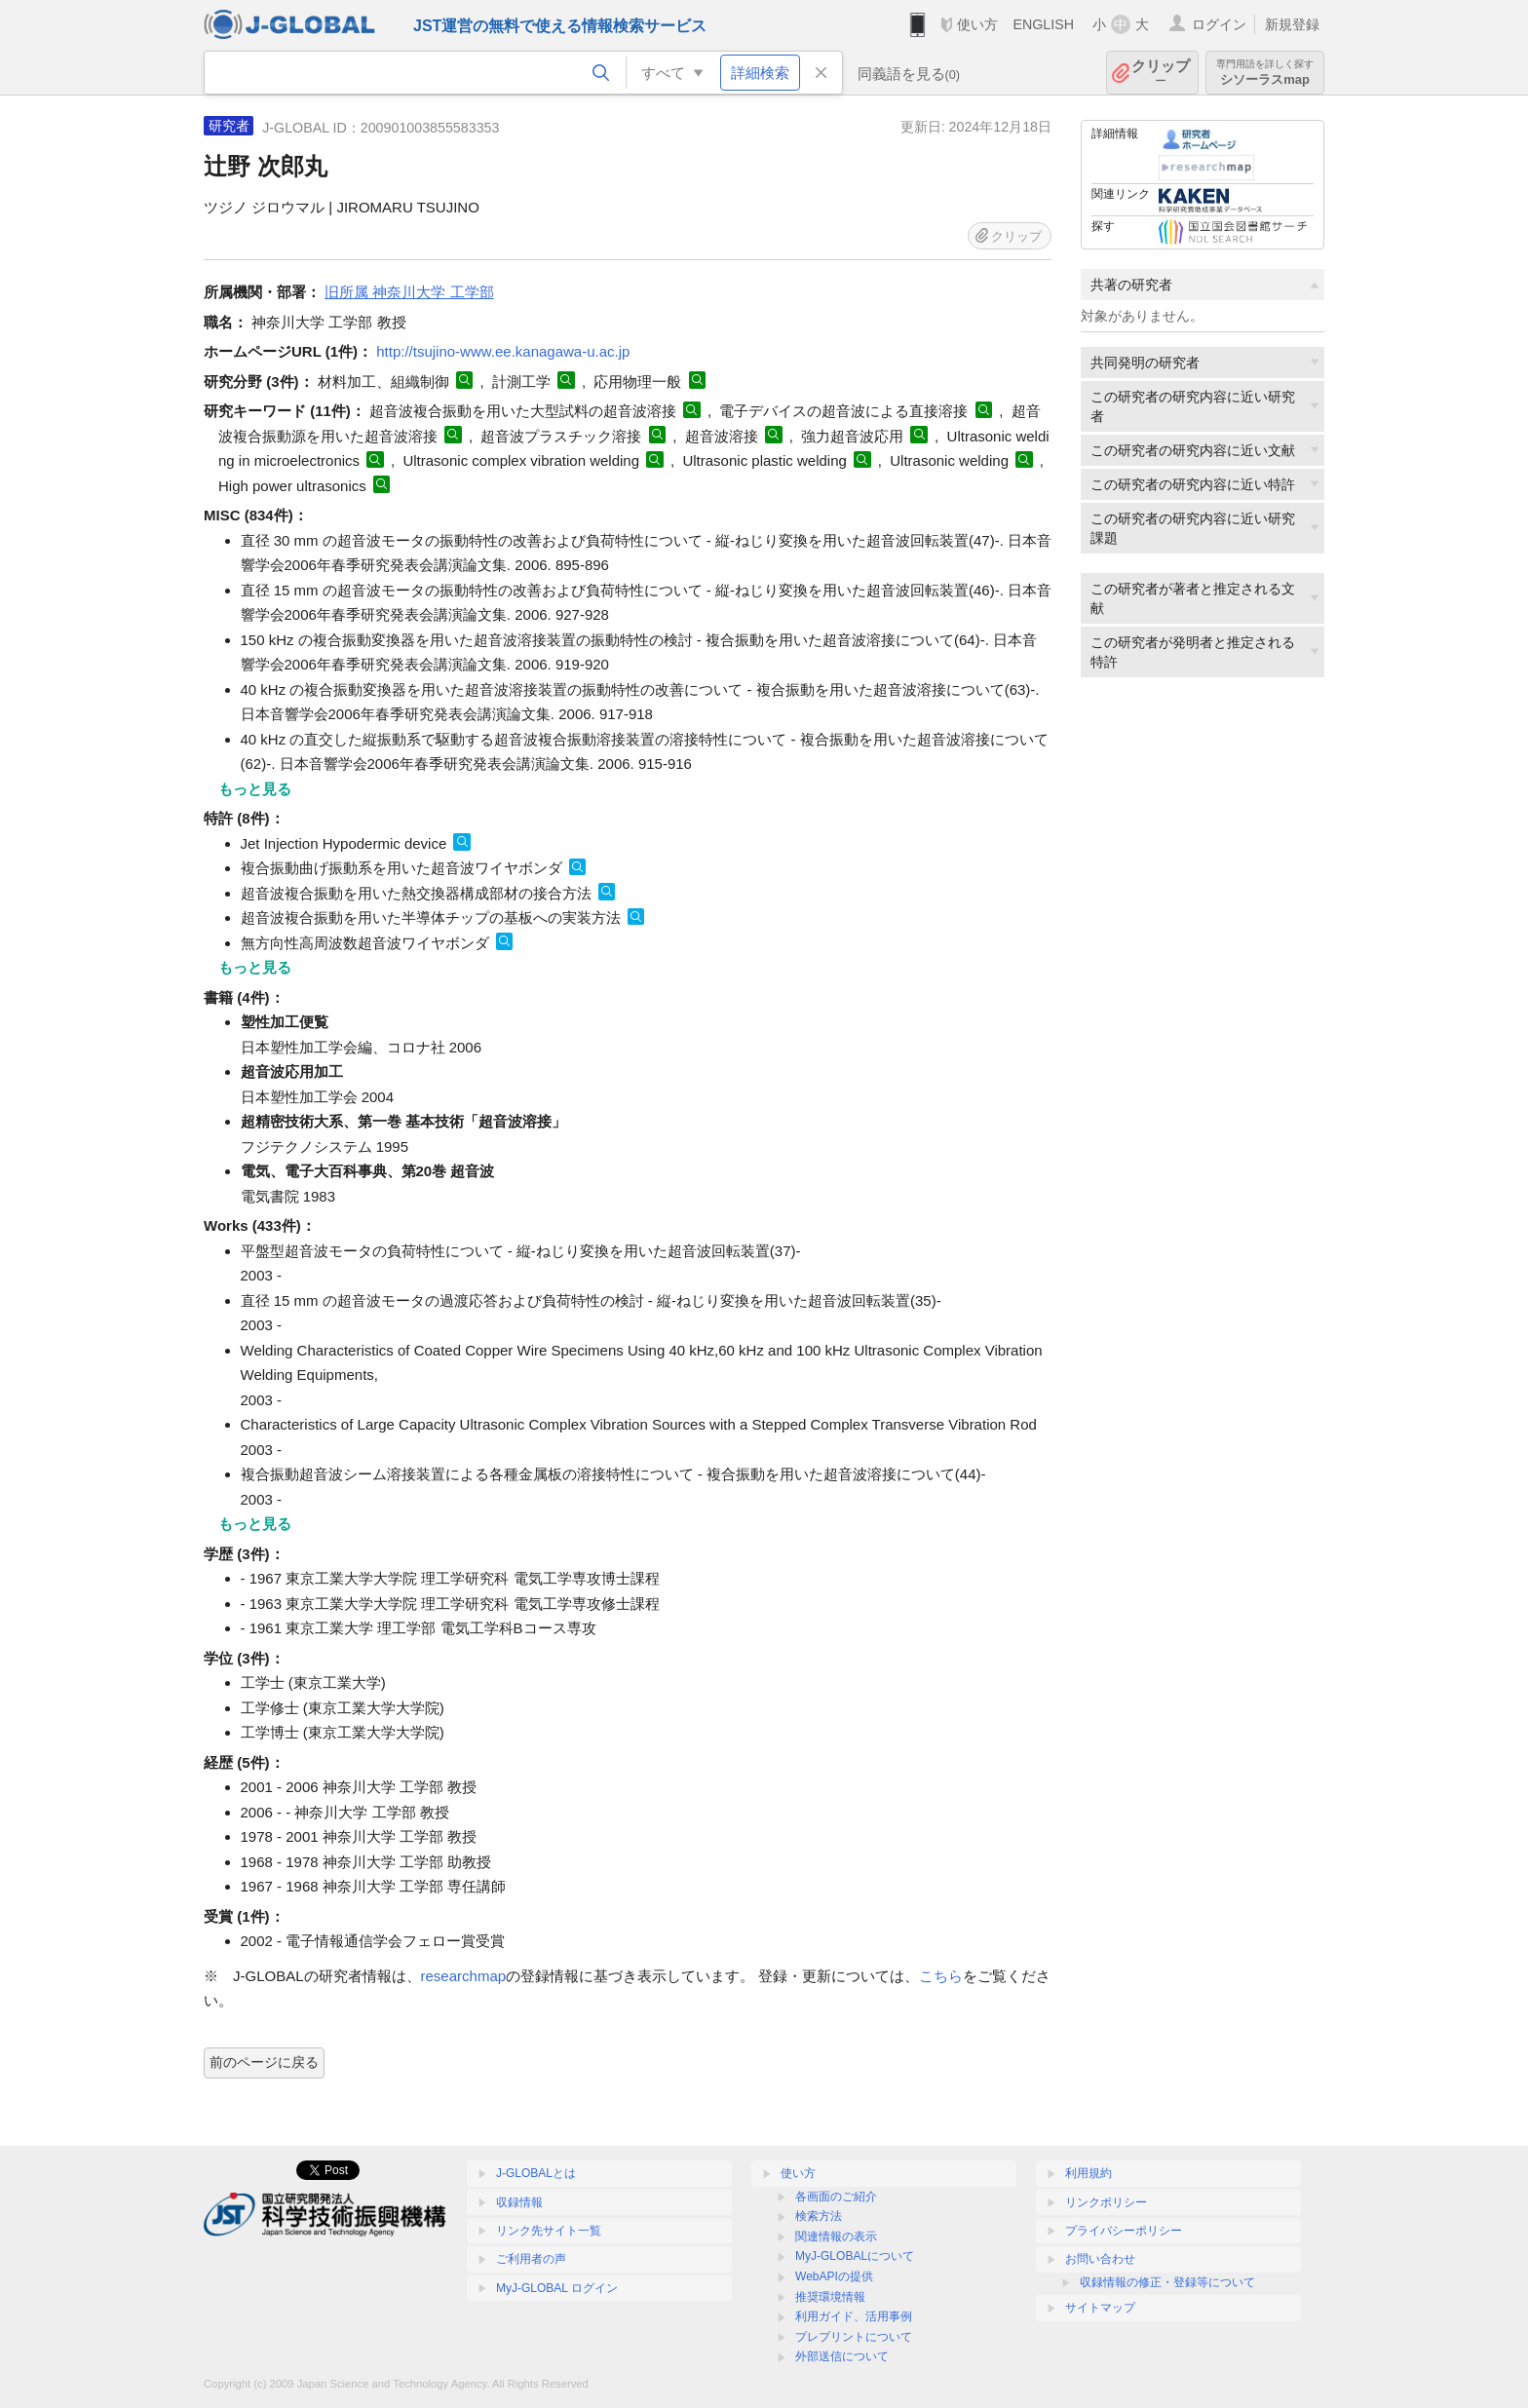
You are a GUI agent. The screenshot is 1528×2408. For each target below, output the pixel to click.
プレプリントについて (853, 2337)
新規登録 (1292, 24)
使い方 (977, 24)
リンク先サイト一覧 (548, 2230)
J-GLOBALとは (536, 2173)
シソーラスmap (1265, 72)
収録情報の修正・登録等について (1167, 2282)
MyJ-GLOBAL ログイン (557, 2288)
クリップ (1160, 72)
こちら (941, 1976)
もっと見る (254, 789)
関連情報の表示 (836, 2236)
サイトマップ (1100, 2307)
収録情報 (519, 2202)
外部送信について (842, 2356)
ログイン (1219, 24)
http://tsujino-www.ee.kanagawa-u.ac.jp (503, 351)
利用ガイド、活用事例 (853, 2316)
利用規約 (1088, 2173)
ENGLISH (1043, 24)
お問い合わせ (1100, 2259)
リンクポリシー (1106, 2202)
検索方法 (818, 2216)
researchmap (464, 1976)
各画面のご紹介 (836, 2196)
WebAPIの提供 (834, 2276)
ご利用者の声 (531, 2259)
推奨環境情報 (830, 2297)
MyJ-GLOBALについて (854, 2256)
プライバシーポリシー (1123, 2230)
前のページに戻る (264, 2062)
